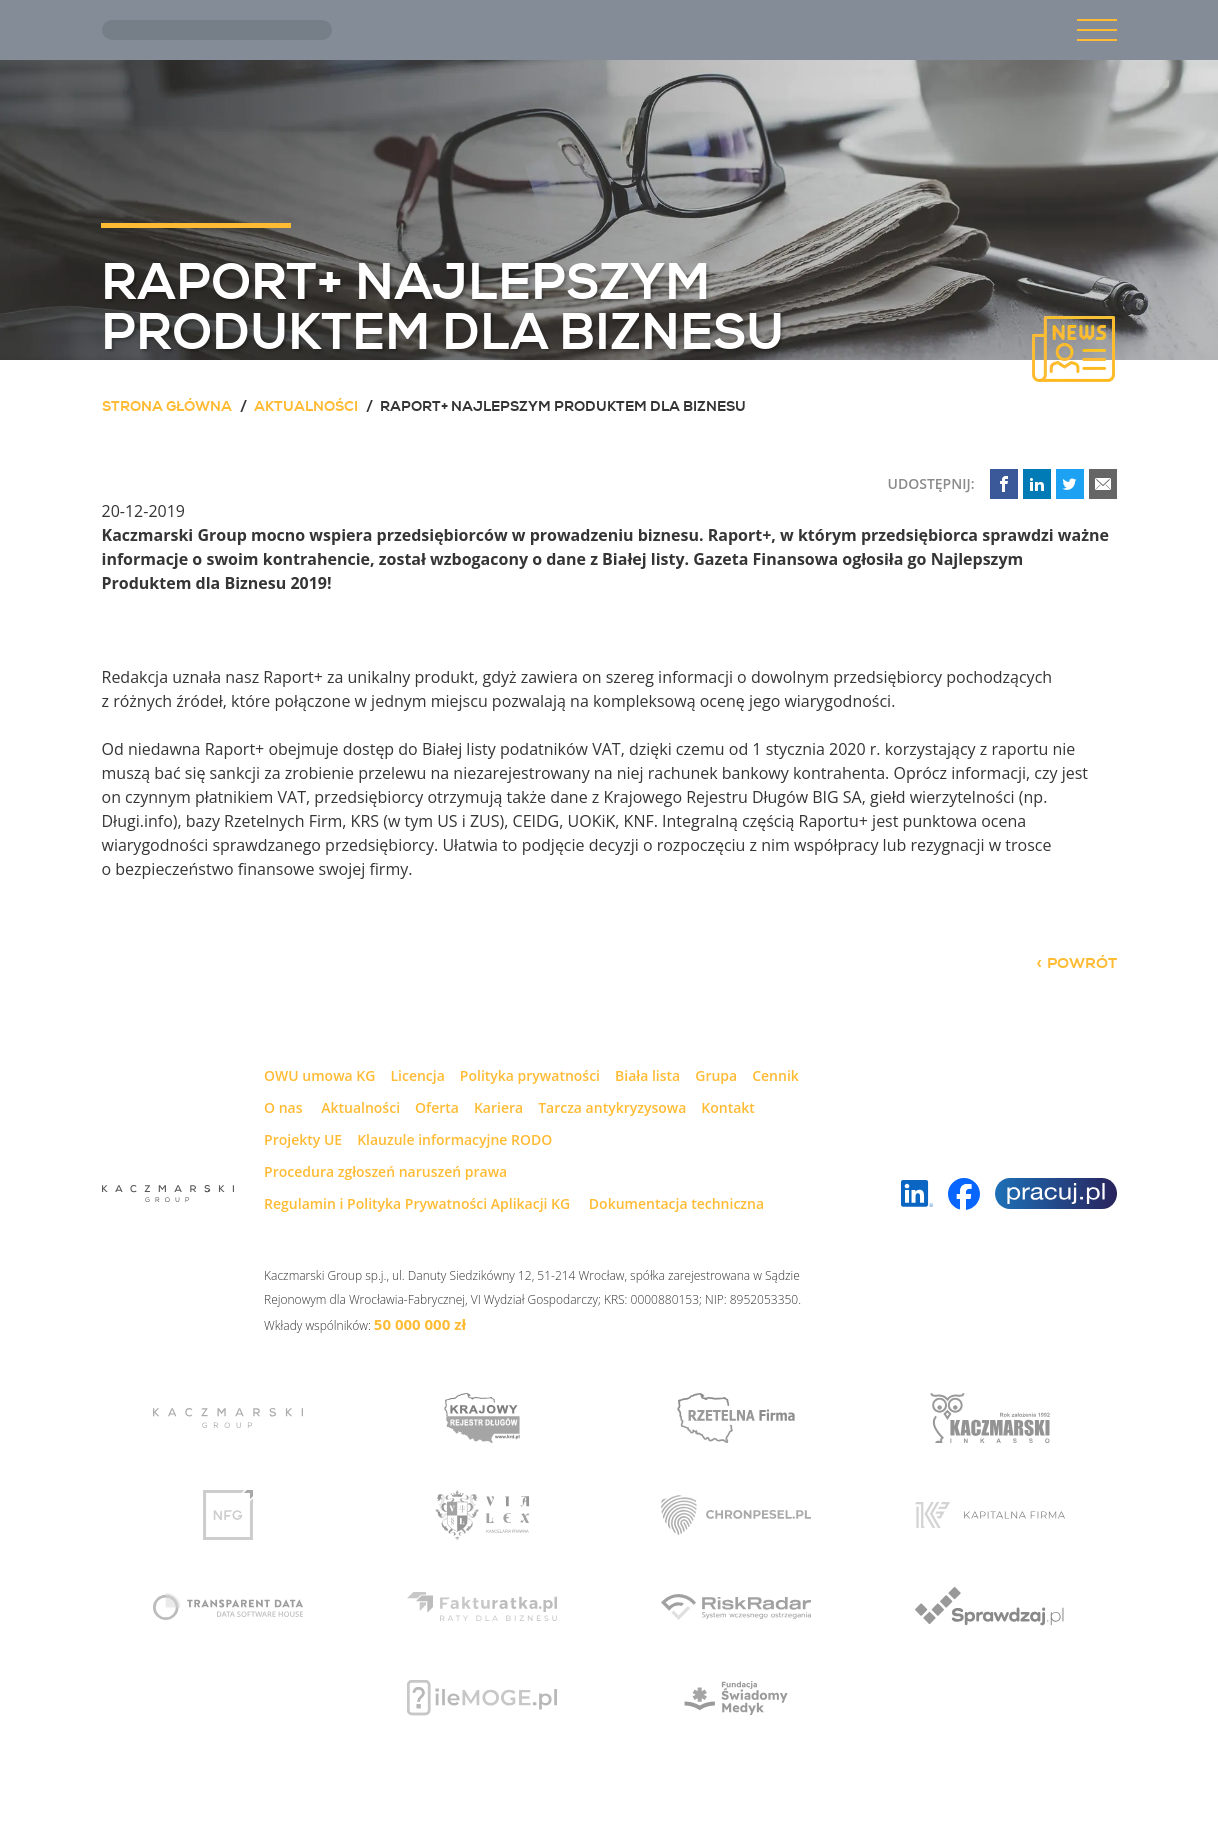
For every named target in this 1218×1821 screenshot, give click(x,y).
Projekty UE (303, 1139)
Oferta (437, 1107)
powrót (1082, 963)
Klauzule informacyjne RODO (454, 1139)
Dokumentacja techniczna (676, 1203)
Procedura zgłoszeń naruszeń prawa (385, 1171)
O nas (283, 1107)
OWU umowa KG (319, 1075)
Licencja (417, 1075)
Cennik (775, 1075)
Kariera (498, 1107)
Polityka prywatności (530, 1075)
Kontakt (728, 1107)
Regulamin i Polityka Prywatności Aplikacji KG (417, 1203)
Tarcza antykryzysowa (612, 1107)
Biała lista (647, 1075)
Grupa (716, 1075)
